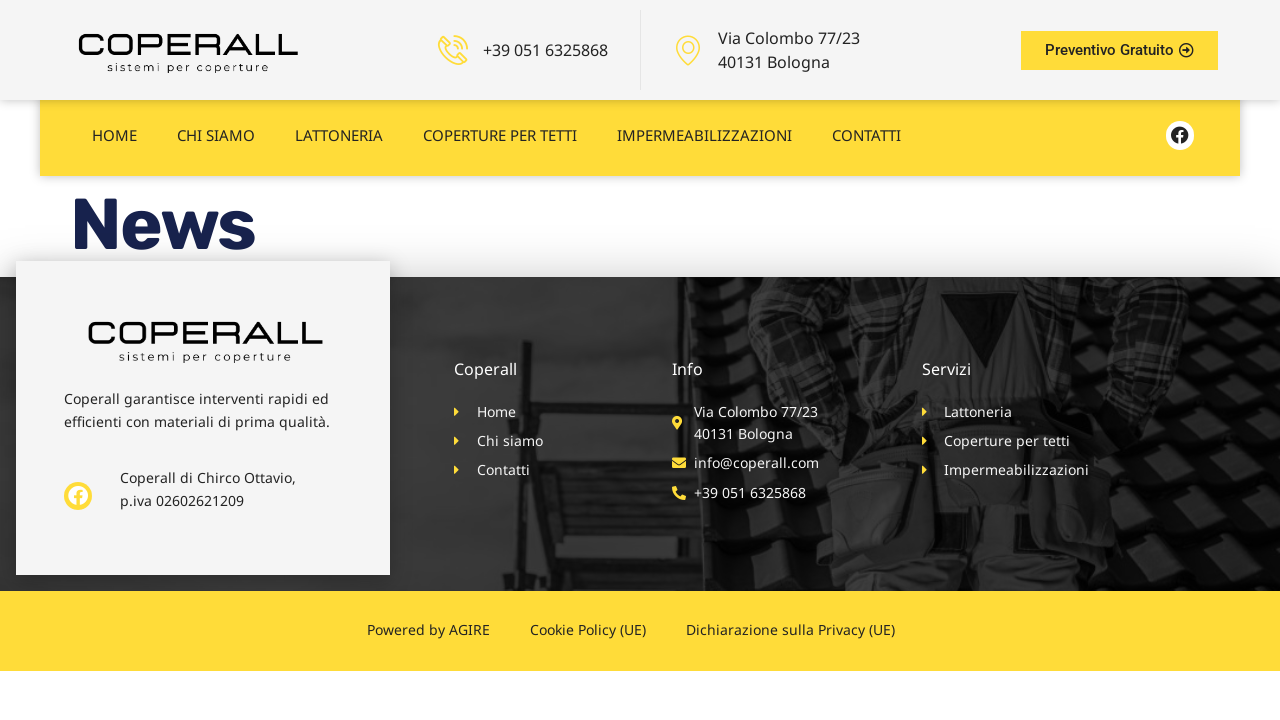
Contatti (866, 128)
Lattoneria (339, 128)
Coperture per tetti (500, 128)
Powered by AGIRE (428, 629)
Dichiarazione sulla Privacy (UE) (790, 629)
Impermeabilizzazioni (704, 128)
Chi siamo (216, 128)
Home (114, 128)
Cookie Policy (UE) (588, 629)
